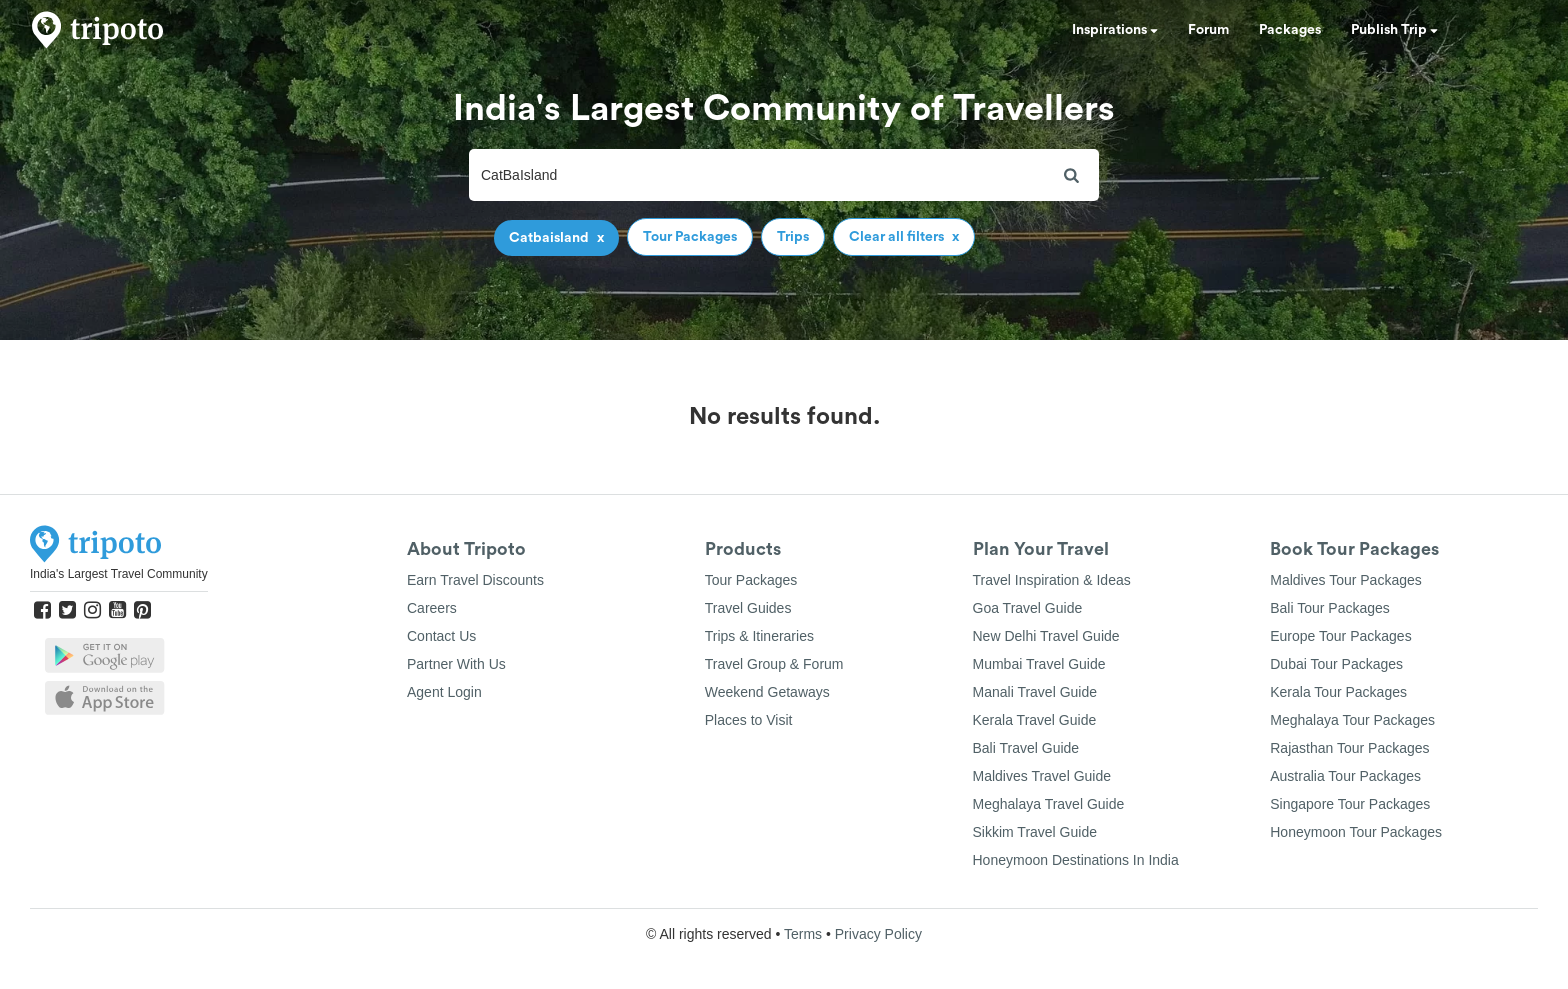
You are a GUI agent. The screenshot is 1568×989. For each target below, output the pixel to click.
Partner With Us (456, 664)
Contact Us (441, 636)
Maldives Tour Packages (1345, 580)
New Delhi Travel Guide (1046, 636)
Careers (432, 608)
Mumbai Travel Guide (1039, 664)
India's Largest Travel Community (119, 574)
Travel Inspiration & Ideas (1052, 580)
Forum (1208, 30)
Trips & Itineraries (759, 636)
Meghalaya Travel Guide (1049, 804)
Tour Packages (751, 580)
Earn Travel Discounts (475, 580)
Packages (1290, 30)
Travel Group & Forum (774, 664)
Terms (803, 934)
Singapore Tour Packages (1350, 804)
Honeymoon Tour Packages (1356, 832)
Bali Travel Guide (1026, 748)
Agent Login (444, 692)
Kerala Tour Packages (1338, 692)
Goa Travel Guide (1028, 608)
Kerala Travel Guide (1035, 720)
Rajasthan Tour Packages (1349, 748)
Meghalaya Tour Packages (1352, 720)
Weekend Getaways (767, 692)
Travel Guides (748, 608)
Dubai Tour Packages (1336, 664)
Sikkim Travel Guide (1035, 832)
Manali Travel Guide (1035, 692)
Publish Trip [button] (1394, 30)
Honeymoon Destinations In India (1076, 860)
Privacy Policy (878, 934)
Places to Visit (749, 720)
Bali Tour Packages (1330, 608)
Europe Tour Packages (1340, 636)
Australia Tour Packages (1345, 776)
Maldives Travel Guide (1042, 776)
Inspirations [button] (1115, 30)
